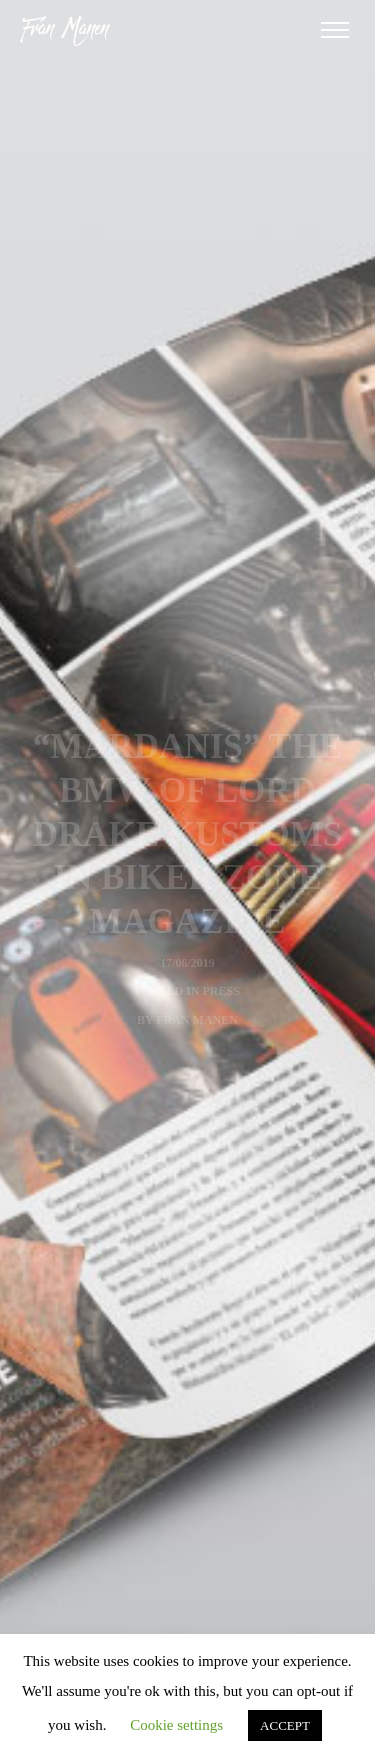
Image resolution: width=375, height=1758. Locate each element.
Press (221, 991)
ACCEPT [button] (285, 1725)
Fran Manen (197, 1020)
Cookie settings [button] (176, 1725)
